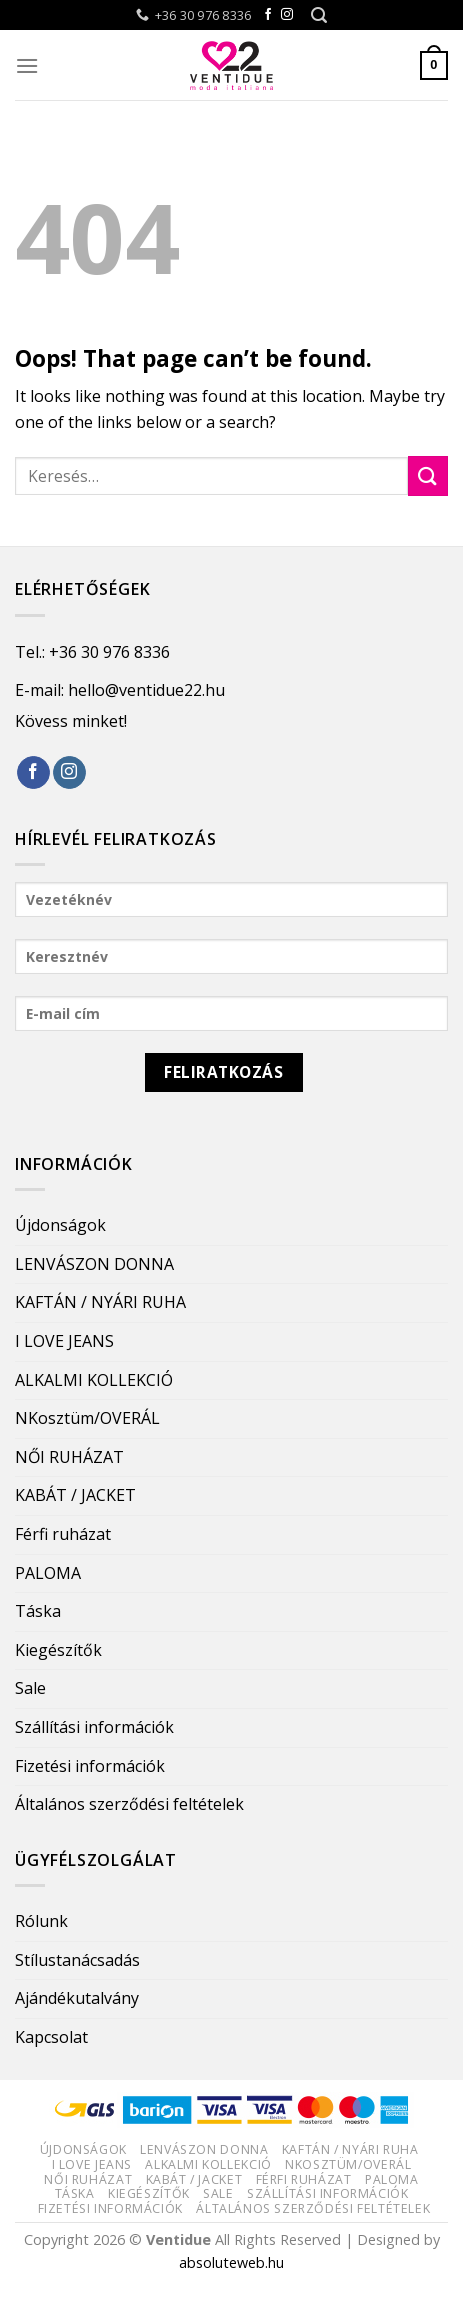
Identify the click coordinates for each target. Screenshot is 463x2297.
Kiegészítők (58, 1650)
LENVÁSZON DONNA (94, 1264)
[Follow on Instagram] (287, 15)
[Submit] (428, 475)
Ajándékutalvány (77, 1998)
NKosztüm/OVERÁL (87, 1418)
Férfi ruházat (63, 1534)
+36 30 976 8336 (109, 652)
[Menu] (27, 65)
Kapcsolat (51, 2037)
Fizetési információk (90, 1766)
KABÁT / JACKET (75, 1495)
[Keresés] (319, 15)
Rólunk (41, 1921)
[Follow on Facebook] (268, 15)
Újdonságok (60, 1225)
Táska (38, 1611)
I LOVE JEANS (64, 1341)
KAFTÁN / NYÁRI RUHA (100, 1302)
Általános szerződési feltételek (129, 1804)
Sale (30, 1688)
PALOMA (48, 1573)
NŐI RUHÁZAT (69, 1457)
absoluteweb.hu (231, 2262)
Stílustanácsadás (77, 1960)
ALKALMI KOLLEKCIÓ (94, 1380)
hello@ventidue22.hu (146, 690)
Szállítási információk (94, 1727)
